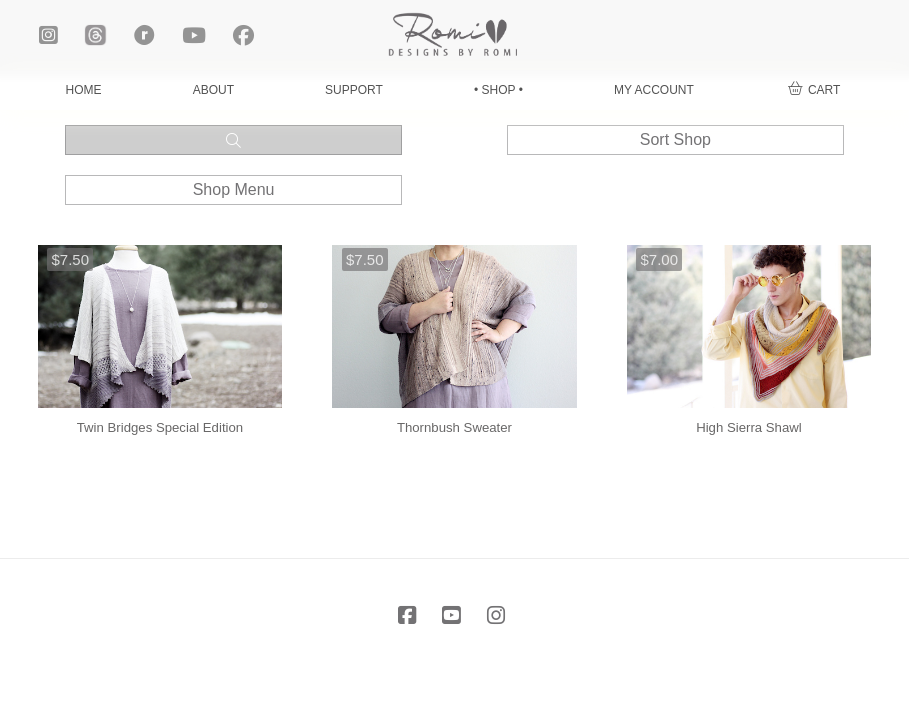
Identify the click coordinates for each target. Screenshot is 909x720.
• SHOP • (498, 90)
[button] (814, 90)
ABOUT (213, 90)
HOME (84, 90)
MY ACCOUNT (654, 90)
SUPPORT (354, 90)
